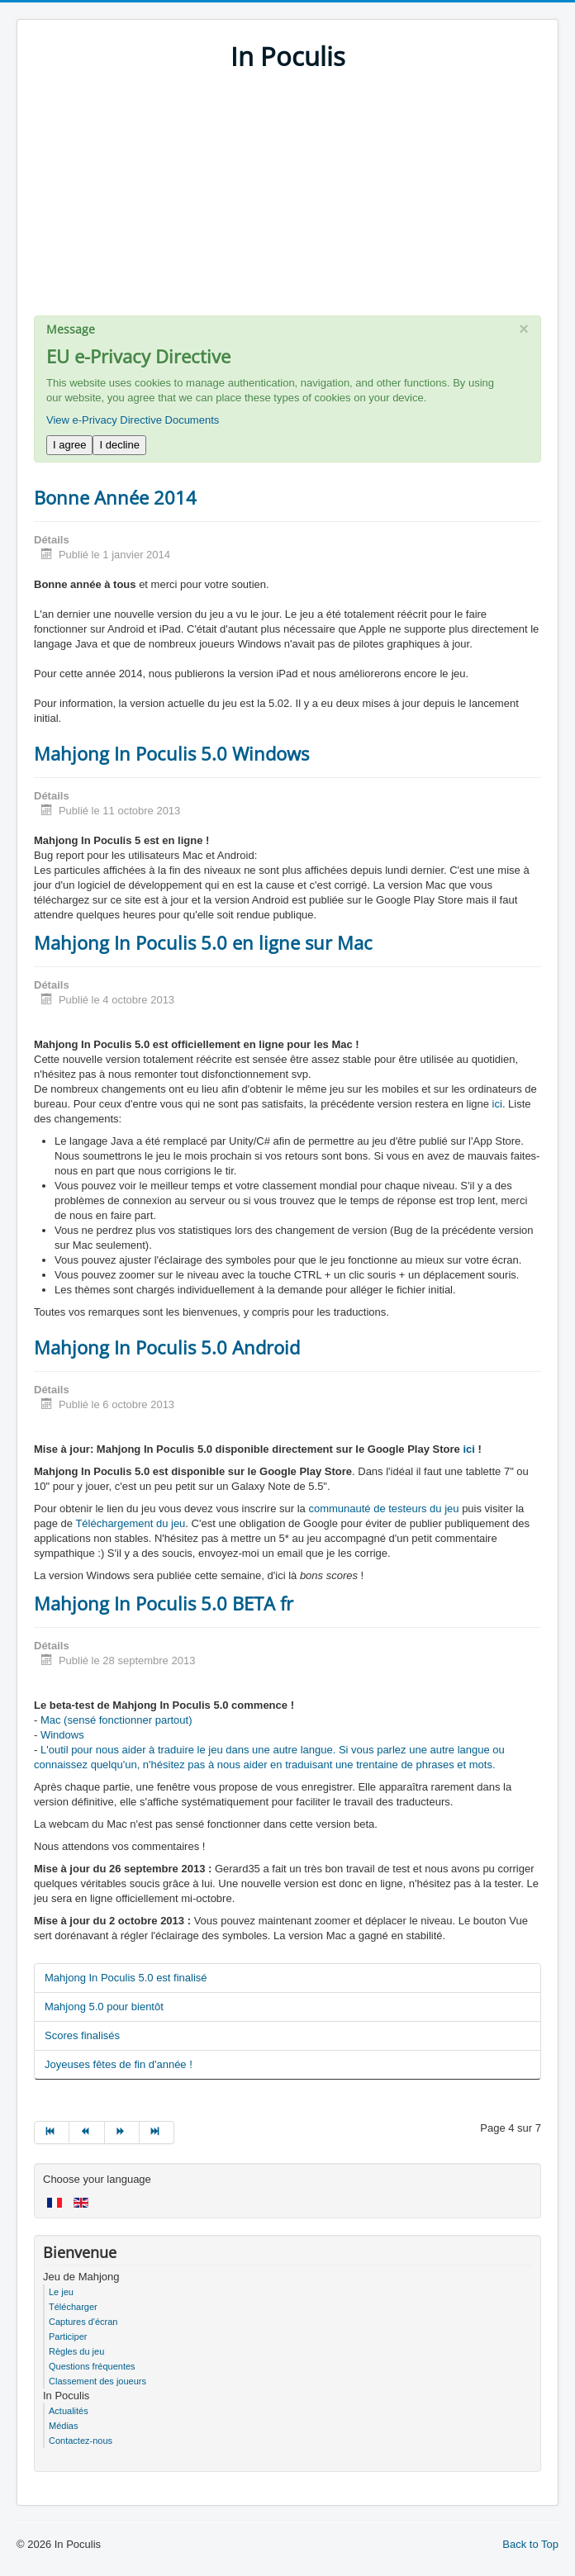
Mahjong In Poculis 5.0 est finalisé (126, 1977)
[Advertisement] (287, 199)
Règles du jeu (76, 2351)
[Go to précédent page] (86, 2132)
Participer (68, 2336)
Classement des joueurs (97, 2381)
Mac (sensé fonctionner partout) (116, 1720)
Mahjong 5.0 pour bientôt (104, 2006)
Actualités (68, 2411)
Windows (62, 1735)
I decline (119, 445)
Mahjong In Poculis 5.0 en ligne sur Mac (203, 942)
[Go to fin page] (157, 2132)
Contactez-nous (80, 2441)
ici (497, 1104)
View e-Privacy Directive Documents (132, 420)
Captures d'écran (83, 2322)
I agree (69, 445)
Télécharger (73, 2307)
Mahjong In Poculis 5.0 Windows (171, 753)
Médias (63, 2426)
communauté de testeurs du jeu (383, 1508)
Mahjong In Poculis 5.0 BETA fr (163, 1603)
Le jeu (61, 2292)
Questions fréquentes (92, 2366)
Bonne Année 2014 (115, 497)
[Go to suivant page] (122, 2132)
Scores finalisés (82, 2035)
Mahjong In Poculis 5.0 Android (167, 1347)
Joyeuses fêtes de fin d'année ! (118, 2064)
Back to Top (530, 2544)
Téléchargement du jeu (130, 1523)
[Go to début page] (51, 2132)
